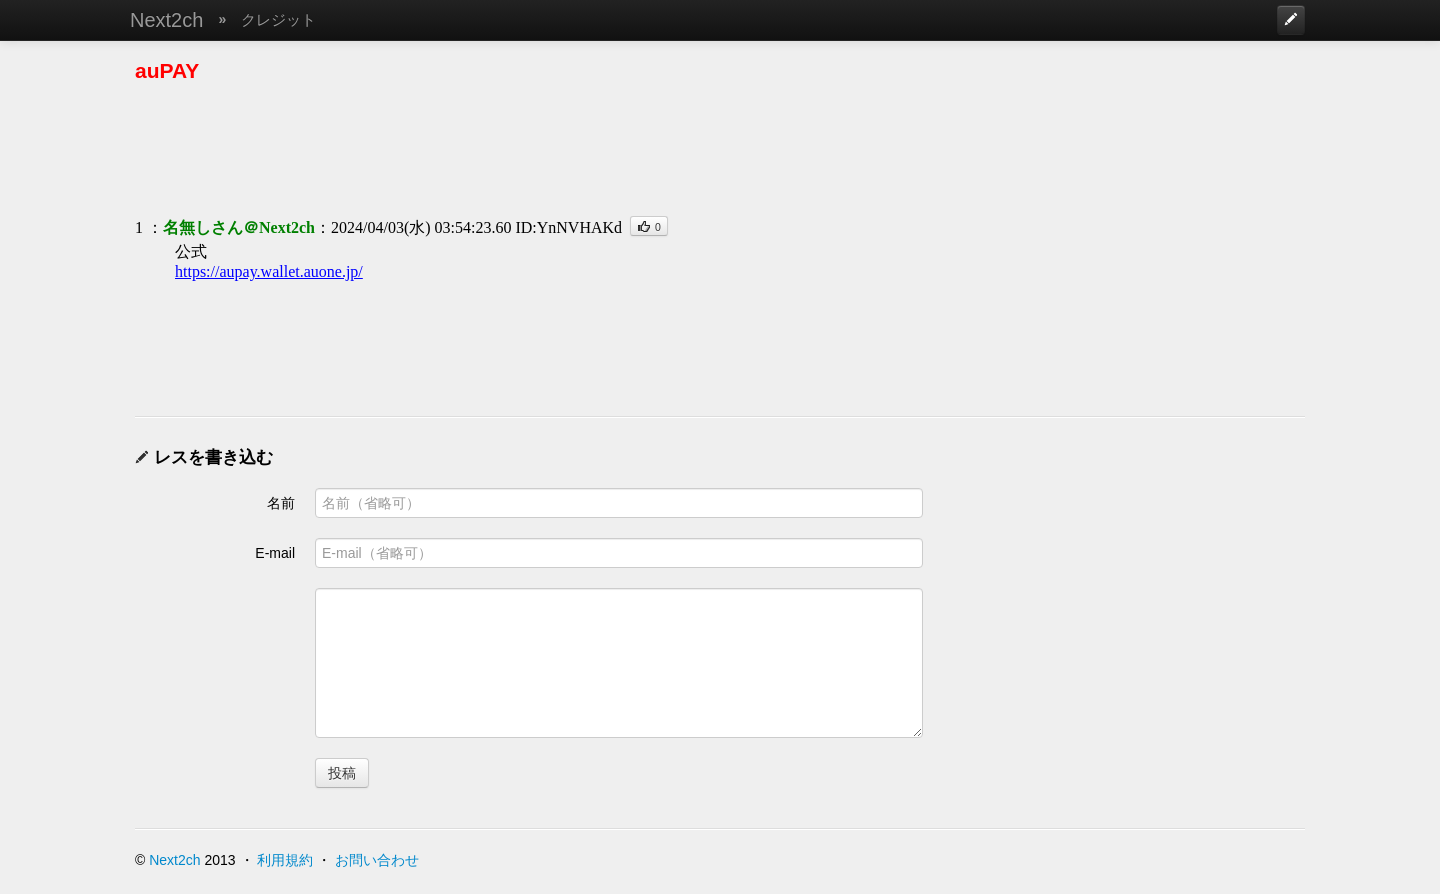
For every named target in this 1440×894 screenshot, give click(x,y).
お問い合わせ (377, 860)
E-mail (275, 553)
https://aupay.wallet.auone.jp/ (269, 271)
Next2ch (166, 20)
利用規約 (285, 860)
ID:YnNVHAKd (568, 227)
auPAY (167, 70)
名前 (281, 503)
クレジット (278, 19)
